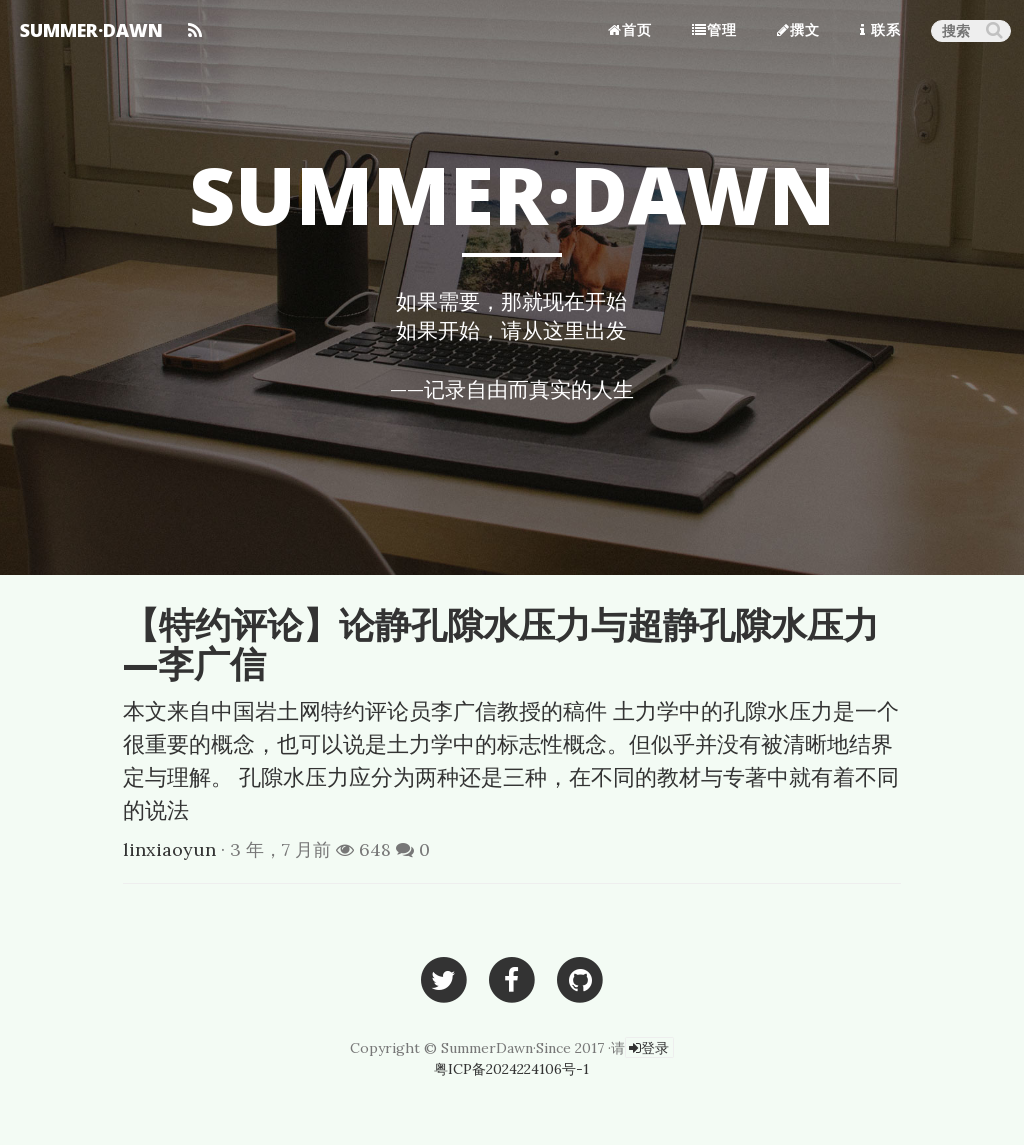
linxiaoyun (169, 849)
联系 (880, 29)
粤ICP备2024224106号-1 (511, 1069)
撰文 (798, 29)
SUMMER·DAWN (91, 30)
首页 (630, 29)
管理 (714, 29)
